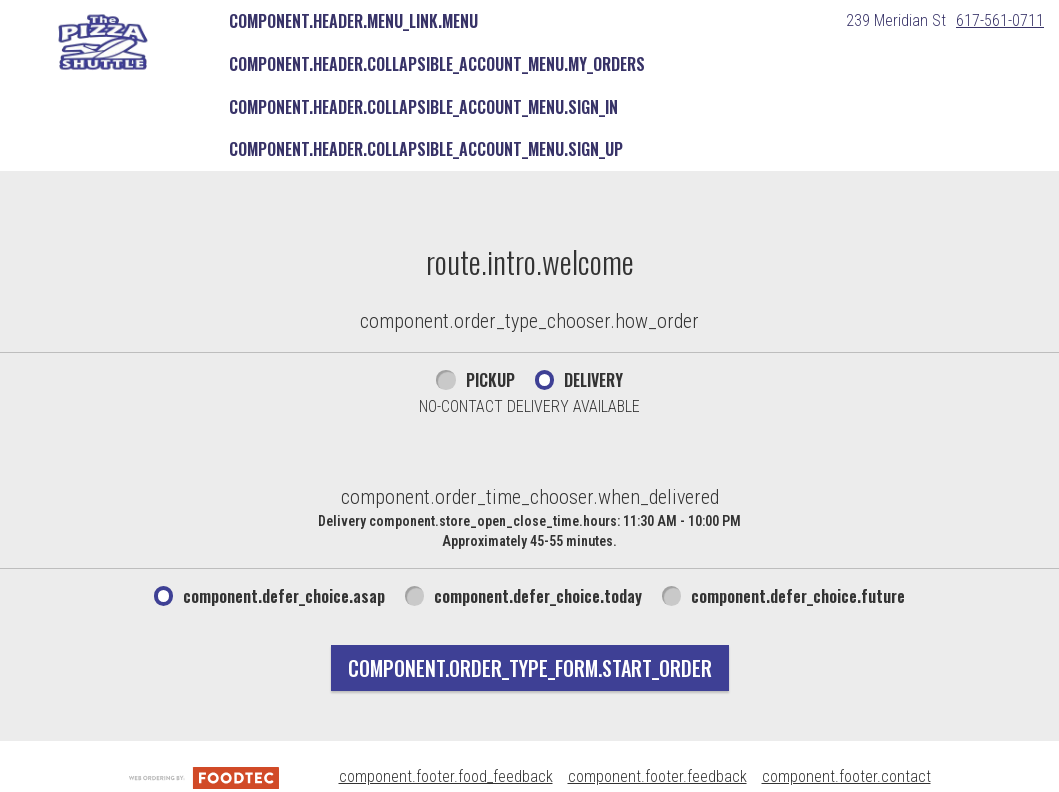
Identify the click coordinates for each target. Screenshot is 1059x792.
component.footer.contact (846, 776)
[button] (103, 42)
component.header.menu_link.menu (353, 21)
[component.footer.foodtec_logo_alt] (204, 776)
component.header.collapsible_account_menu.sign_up (426, 149)
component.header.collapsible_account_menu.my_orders (437, 64)
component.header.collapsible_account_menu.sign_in (423, 107)
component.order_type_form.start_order (530, 668)
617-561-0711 (1000, 20)
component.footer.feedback (657, 776)
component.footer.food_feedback (446, 776)
